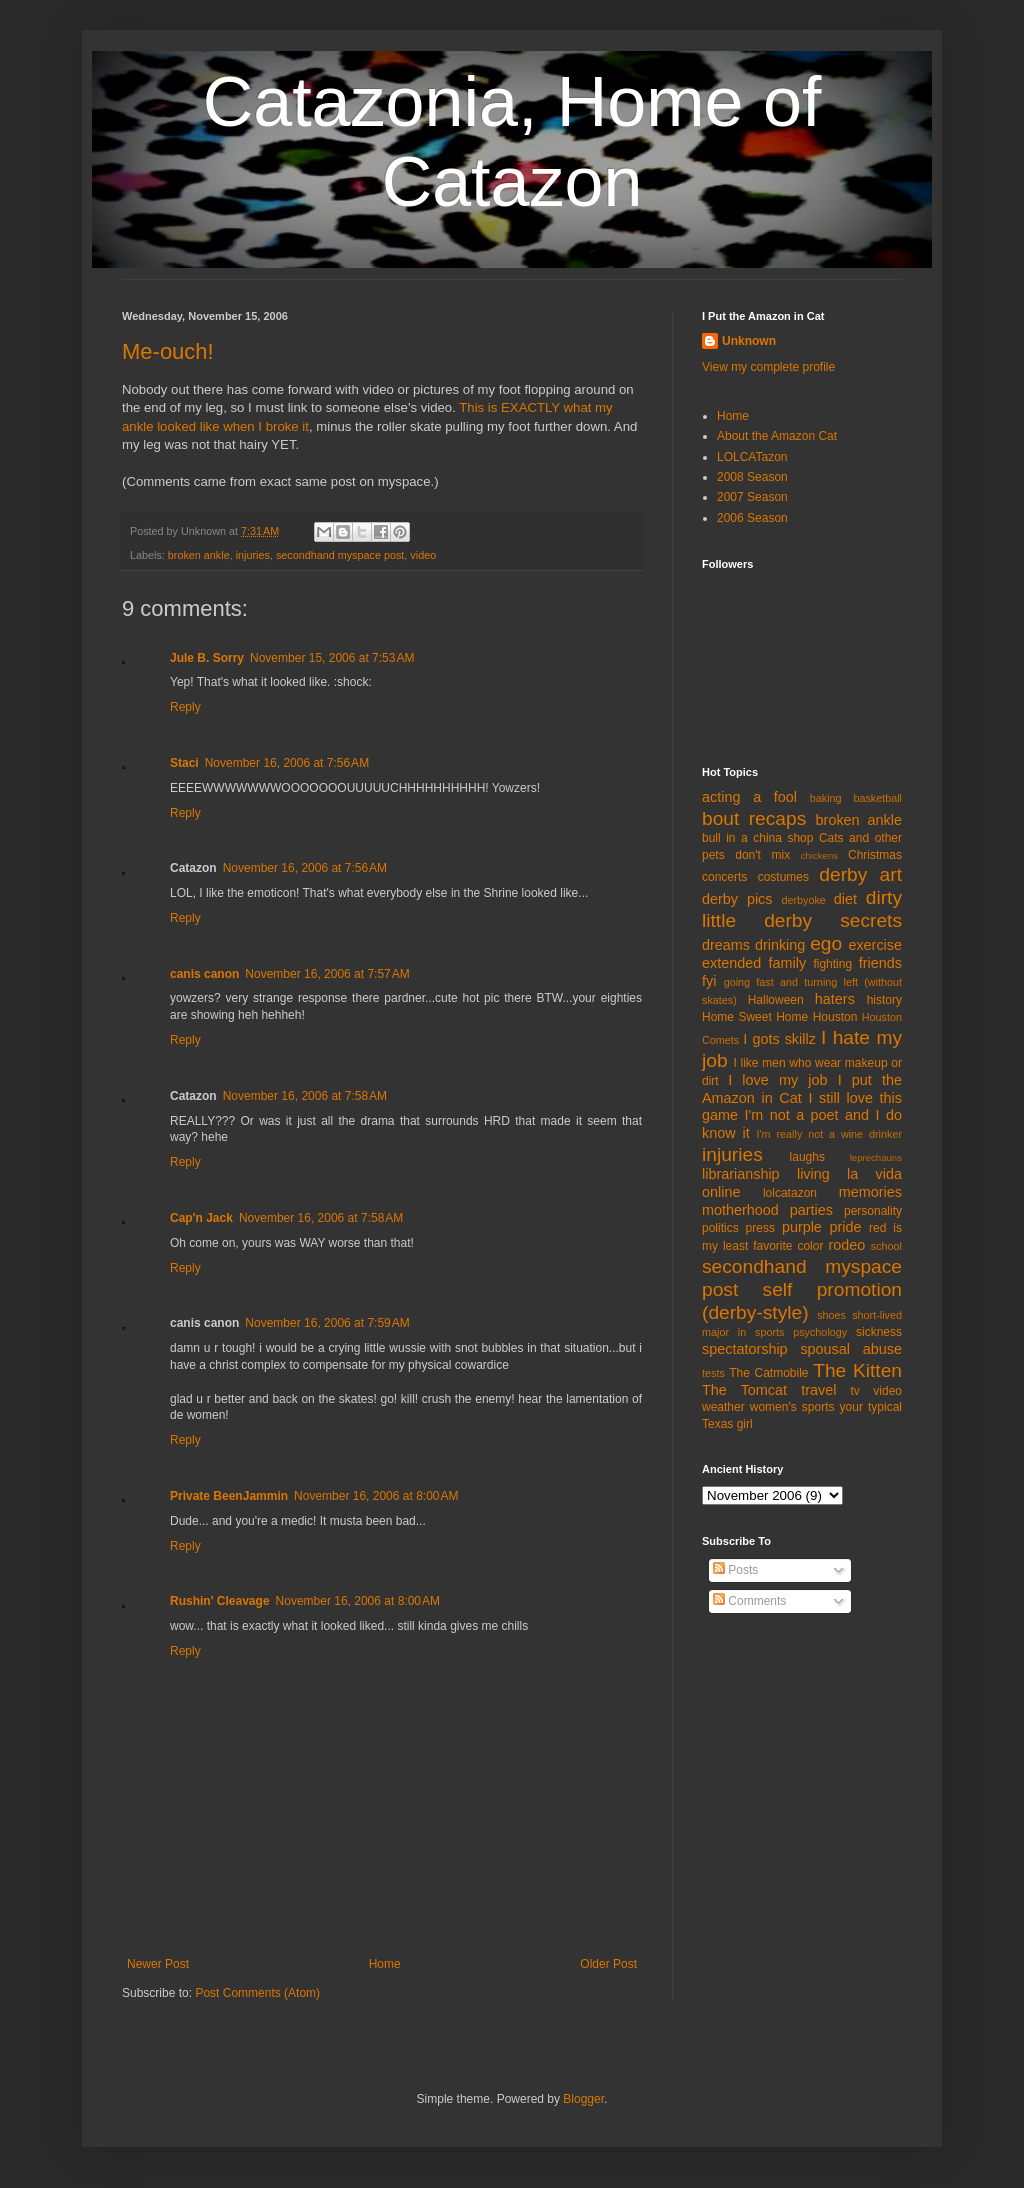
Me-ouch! (168, 351)
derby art (860, 874)
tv (855, 1391)
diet (845, 899)
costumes (783, 877)
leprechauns (876, 1157)
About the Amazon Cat (777, 436)
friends (880, 963)
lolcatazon (790, 1193)
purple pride (822, 1227)
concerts (724, 877)
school (886, 1246)
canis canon (204, 974)
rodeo (846, 1245)
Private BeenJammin (229, 1496)
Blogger (583, 2099)
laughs (807, 1157)
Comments (749, 1601)
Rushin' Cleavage (220, 1601)
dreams (726, 945)
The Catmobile (768, 1373)
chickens (819, 855)
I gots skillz (779, 1039)
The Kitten (857, 1370)
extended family (754, 963)
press (760, 1228)
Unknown (749, 341)
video (423, 555)
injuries (253, 555)
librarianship (741, 1174)
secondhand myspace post (340, 555)
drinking (780, 945)
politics (720, 1228)
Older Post (608, 1964)
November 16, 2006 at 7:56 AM (287, 763)
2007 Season (752, 497)
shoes (831, 1315)
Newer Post (158, 1964)
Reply (185, 707)
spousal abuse (851, 1349)
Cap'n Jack (201, 1218)
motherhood (740, 1210)
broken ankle (199, 555)
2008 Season (752, 477)
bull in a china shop (757, 838)
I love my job (777, 1080)
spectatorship (745, 1349)
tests (713, 1373)
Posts (735, 1570)
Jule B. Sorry (207, 658)
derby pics (737, 899)
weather (723, 1407)
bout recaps (754, 818)
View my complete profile (768, 367)
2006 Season (752, 518)
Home (385, 1964)
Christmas (875, 855)
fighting (832, 964)
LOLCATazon (752, 457)
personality (873, 1211)
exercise (875, 945)
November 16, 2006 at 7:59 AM (327, 1323)
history (884, 1000)
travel (818, 1390)
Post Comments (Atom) (257, 1993)
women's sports (792, 1407)
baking (826, 798)
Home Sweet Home (755, 1017)
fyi (709, 981)
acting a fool (749, 797)
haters (835, 999)
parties (811, 1210)
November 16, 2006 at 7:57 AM (327, 974)
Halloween (776, 1000)
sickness (879, 1332)
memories (870, 1192)
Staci (184, 763)
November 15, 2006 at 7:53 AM (332, 658)
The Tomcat (744, 1390)
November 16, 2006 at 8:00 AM (376, 1496)
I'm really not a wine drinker (829, 1134)
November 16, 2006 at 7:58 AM (305, 1096)
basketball (877, 798)
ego (826, 943)
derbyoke (803, 900)
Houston (835, 1017)
